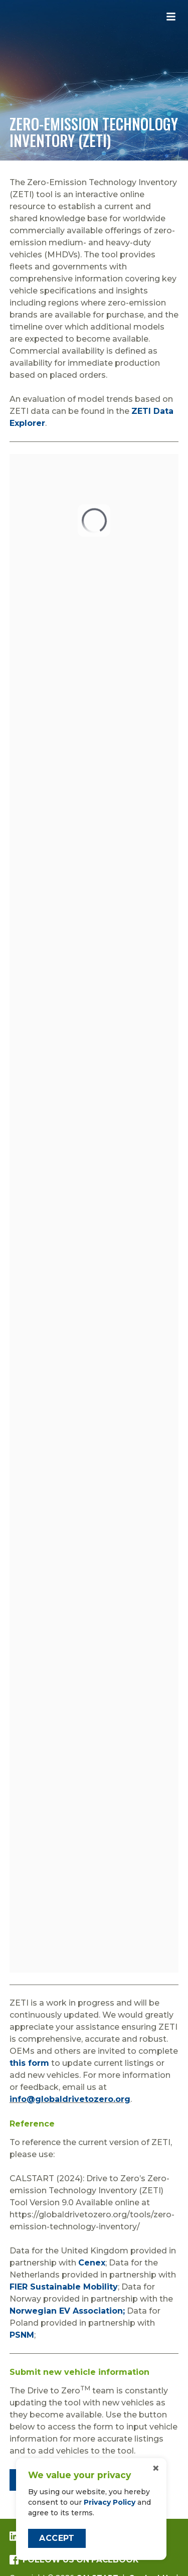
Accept (56, 2538)
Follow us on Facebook (74, 2559)
